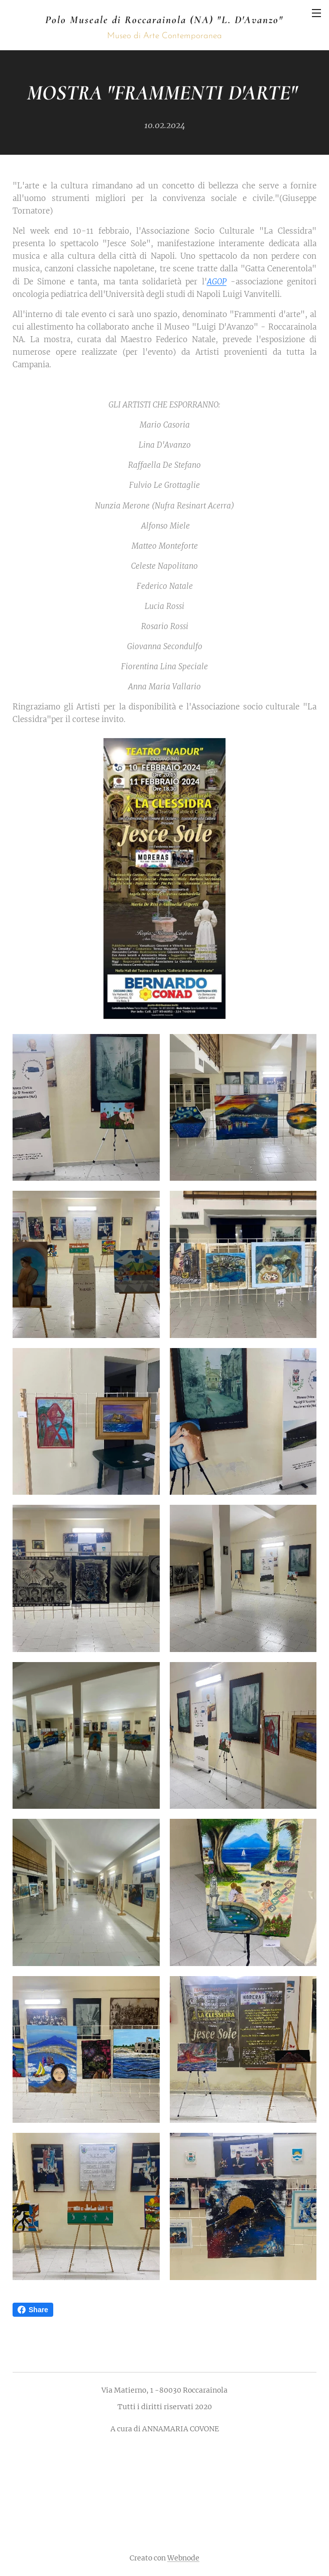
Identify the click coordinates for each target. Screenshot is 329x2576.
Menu (316, 13)
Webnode (183, 2557)
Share (33, 2310)
